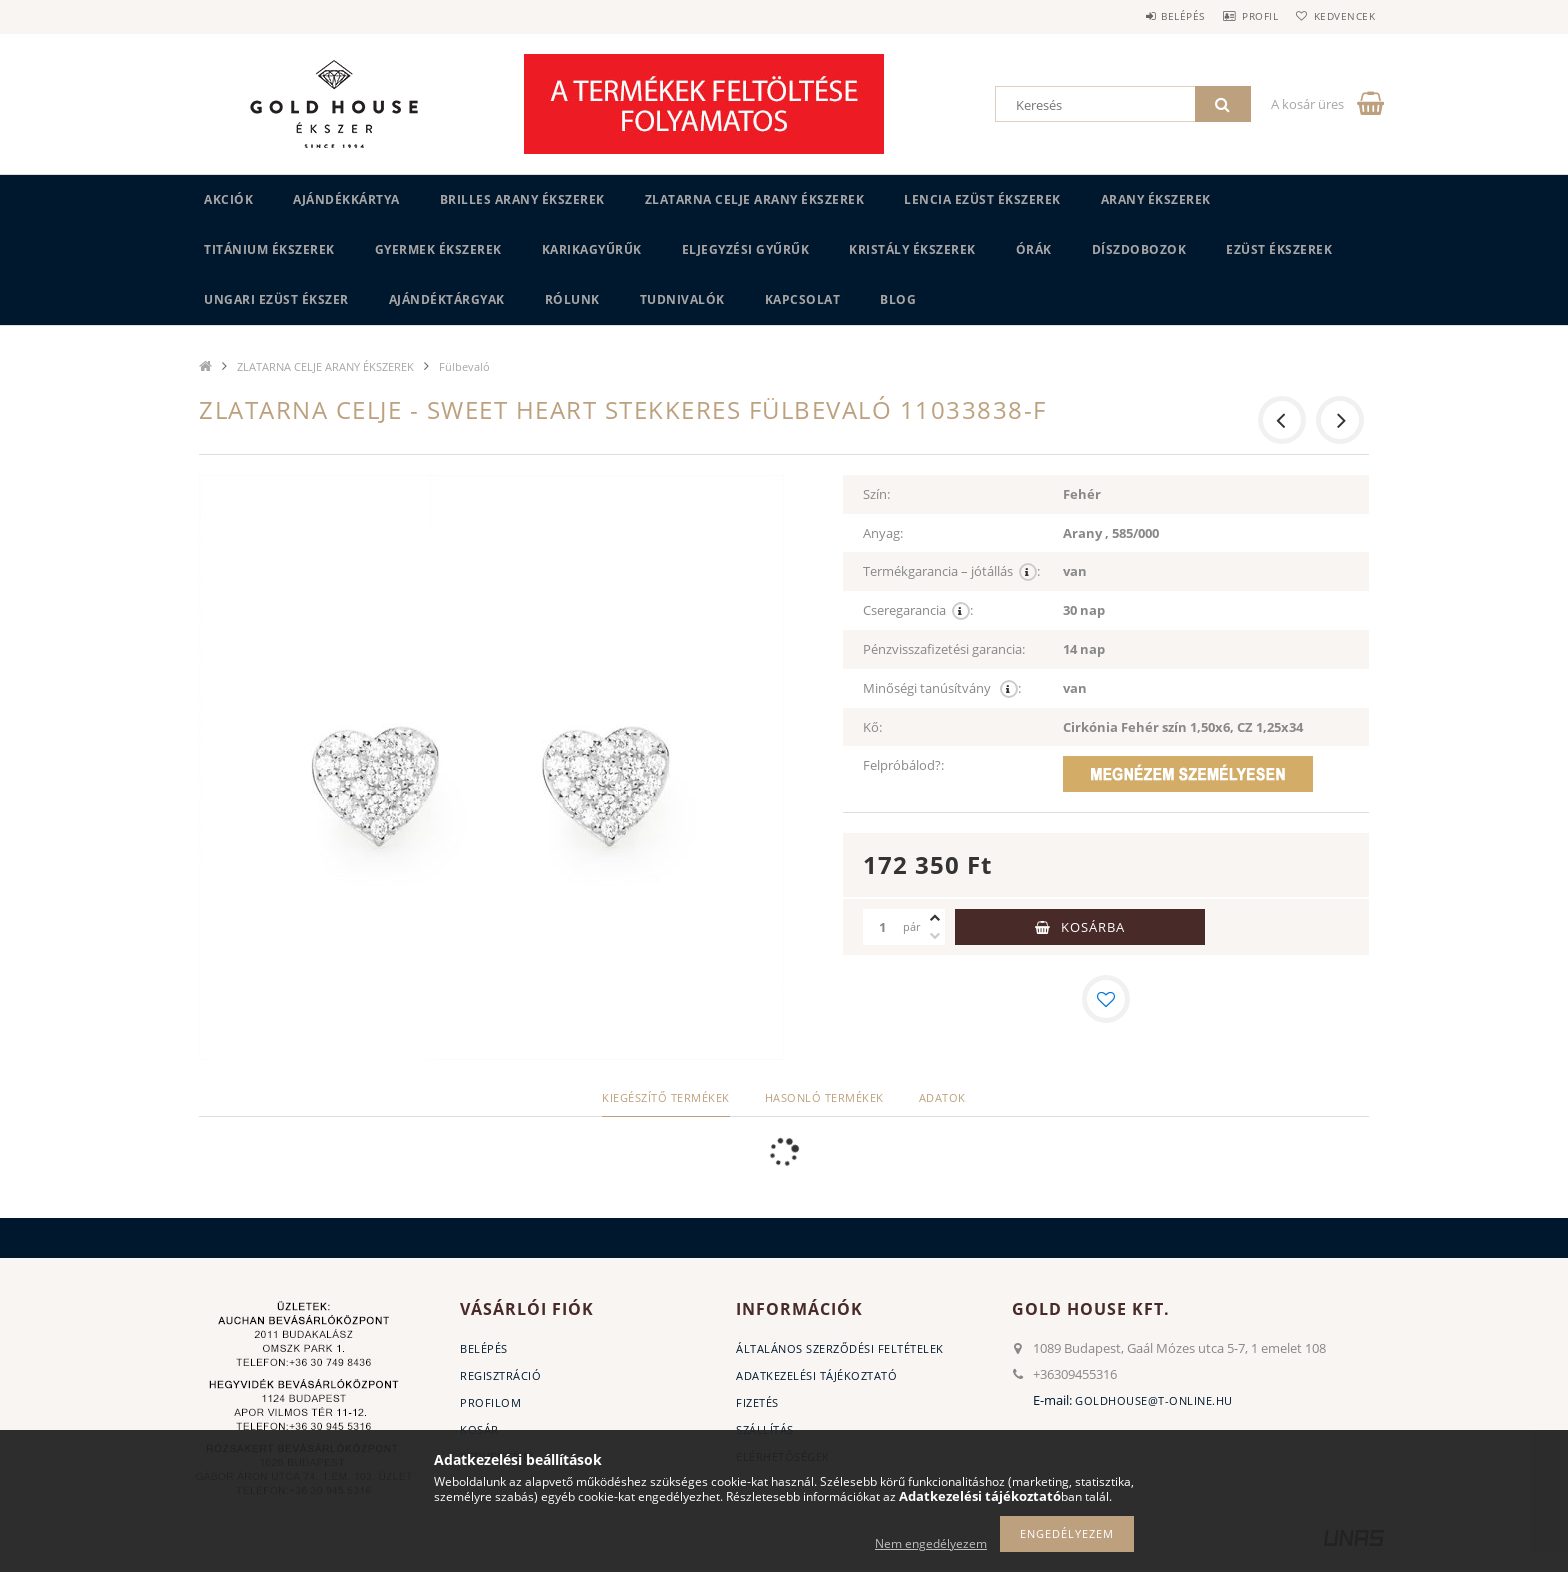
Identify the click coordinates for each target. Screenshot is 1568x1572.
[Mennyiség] (883, 927)
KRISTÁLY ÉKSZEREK (912, 249)
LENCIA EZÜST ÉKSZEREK (982, 199)
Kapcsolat (803, 299)
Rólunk (572, 299)
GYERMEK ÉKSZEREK (438, 249)
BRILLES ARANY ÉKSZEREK (522, 199)
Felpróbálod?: (903, 765)
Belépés (1153, 16)
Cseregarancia (918, 610)
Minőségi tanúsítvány (942, 688)
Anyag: (883, 533)
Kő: (872, 727)
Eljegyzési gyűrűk (746, 249)
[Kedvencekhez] (1106, 999)
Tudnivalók (682, 299)
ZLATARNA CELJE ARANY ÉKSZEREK (755, 199)
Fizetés (757, 1402)
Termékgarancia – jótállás (951, 571)
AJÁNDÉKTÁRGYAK (447, 299)
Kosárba (1093, 927)
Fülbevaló (464, 366)
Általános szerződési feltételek (840, 1348)
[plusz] (935, 918)
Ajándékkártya (346, 199)
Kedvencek (1339, 16)
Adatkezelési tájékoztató (816, 1375)
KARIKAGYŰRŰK (592, 249)
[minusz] (935, 936)
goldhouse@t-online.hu (1154, 1400)
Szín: (876, 494)
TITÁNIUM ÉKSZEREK (269, 249)
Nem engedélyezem (931, 1543)
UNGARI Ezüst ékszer (276, 299)
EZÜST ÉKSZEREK (1279, 249)
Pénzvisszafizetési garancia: (944, 649)
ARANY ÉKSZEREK (1156, 199)
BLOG (898, 299)
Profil (1242, 16)
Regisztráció (500, 1375)
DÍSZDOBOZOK (1139, 249)
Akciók (228, 199)
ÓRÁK (1034, 249)
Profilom (490, 1402)
